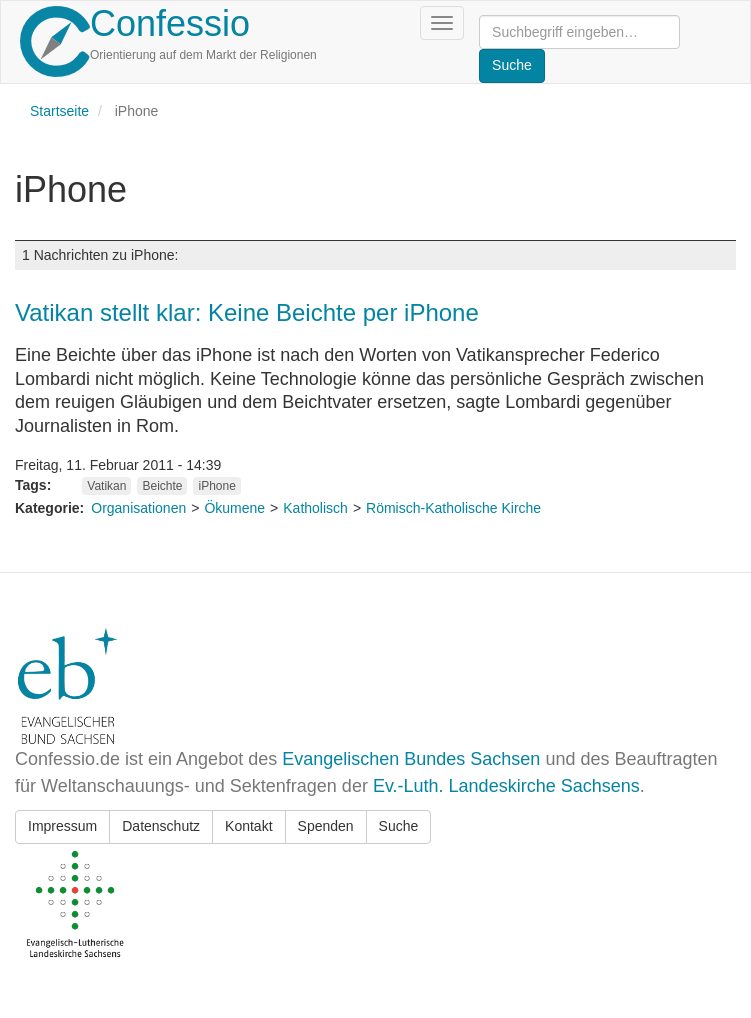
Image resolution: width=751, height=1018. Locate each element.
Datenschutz (161, 826)
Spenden (326, 826)
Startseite (59, 111)
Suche (399, 826)
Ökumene (234, 508)
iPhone (216, 486)
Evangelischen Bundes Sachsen (411, 759)
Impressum (62, 826)
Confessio (170, 23)
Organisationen (138, 508)
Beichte (162, 486)
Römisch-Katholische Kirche (453, 508)
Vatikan (106, 486)
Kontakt (248, 826)
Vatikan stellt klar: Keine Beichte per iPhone (247, 312)
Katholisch (315, 508)
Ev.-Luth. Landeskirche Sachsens (506, 786)
